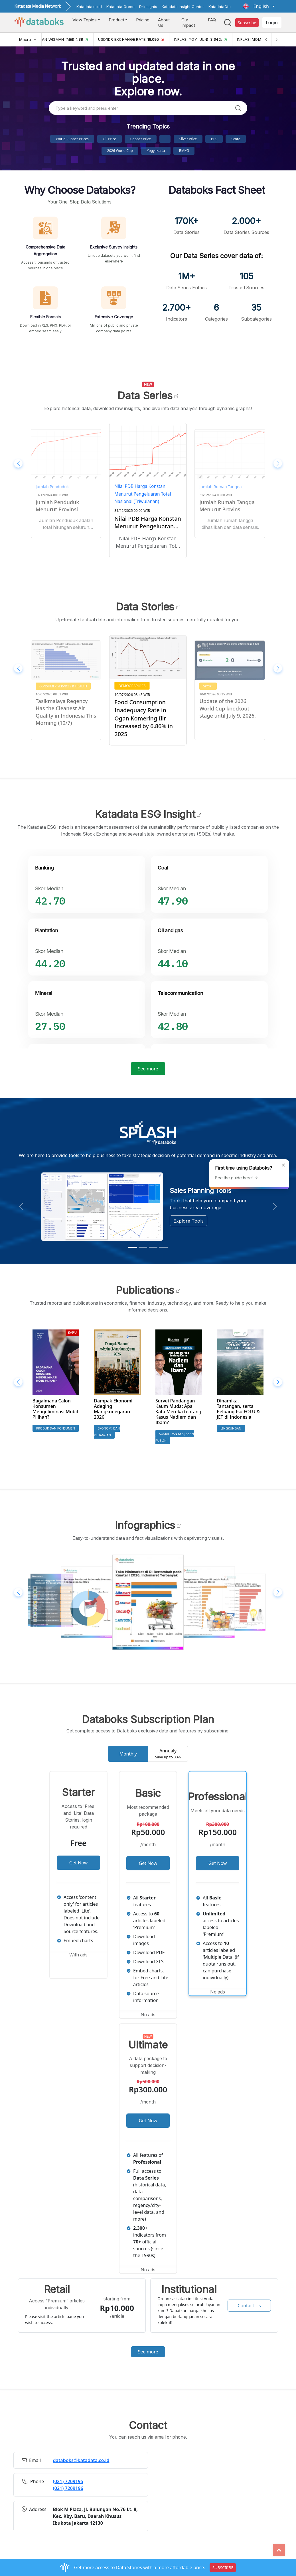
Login (272, 22)
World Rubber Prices (72, 139)
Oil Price (109, 139)
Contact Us (249, 2305)
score (235, 139)
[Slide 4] (163, 1247)
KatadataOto (219, 6)
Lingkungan (230, 1428)
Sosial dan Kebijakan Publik (174, 1437)
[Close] (283, 1165)
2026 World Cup (120, 150)
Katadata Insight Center (183, 6)
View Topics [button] (84, 20)
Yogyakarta (156, 150)
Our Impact (188, 22)
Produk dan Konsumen (55, 1428)
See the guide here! (236, 1177)
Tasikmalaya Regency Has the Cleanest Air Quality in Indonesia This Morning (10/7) (147, 714)
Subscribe (247, 22)
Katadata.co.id (89, 6)
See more (148, 1069)
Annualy (168, 1754)
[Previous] (266, 39)
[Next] (276, 39)
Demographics (215, 686)
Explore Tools (188, 1221)
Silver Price (188, 139)
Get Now (78, 1863)
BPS (214, 139)
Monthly (128, 1754)
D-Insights (148, 6)
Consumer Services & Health (63, 686)
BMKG (184, 150)
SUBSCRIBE (222, 2567)
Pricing (142, 20)
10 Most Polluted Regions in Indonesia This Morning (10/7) (61, 708)
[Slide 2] (143, 1247)
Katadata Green (120, 6)
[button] (259, 6)
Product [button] (116, 20)
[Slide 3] (153, 1247)
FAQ (212, 20)
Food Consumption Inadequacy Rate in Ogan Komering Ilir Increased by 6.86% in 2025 (225, 715)
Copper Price (140, 139)
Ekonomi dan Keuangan (107, 1431)
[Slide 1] (132, 1247)
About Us (164, 22)
